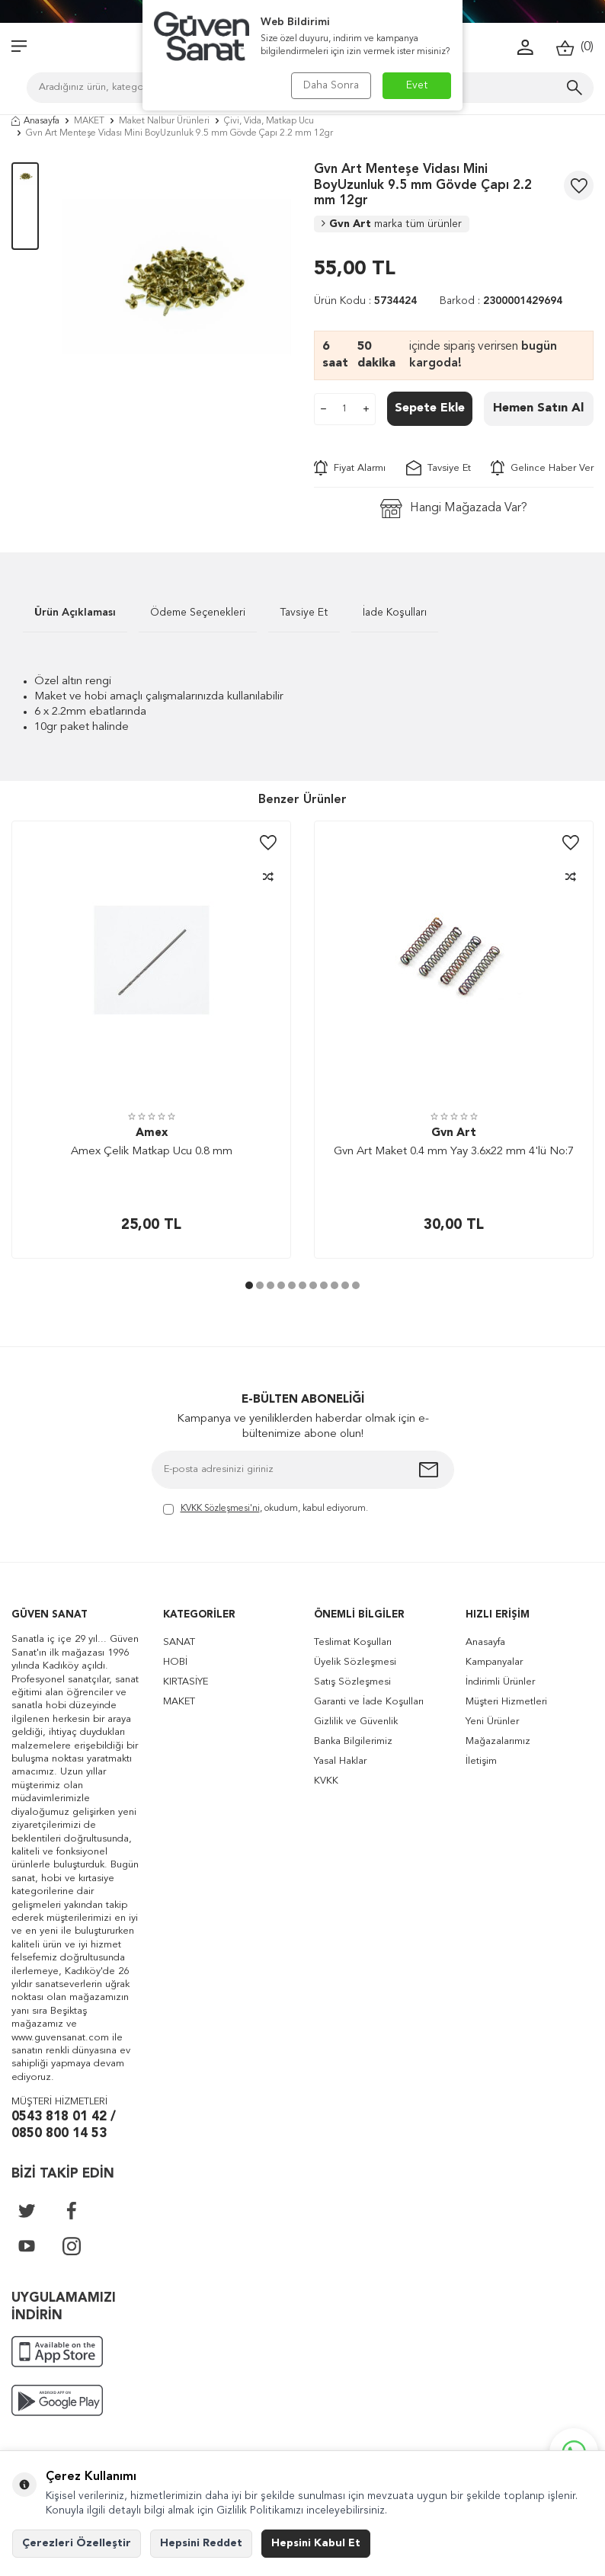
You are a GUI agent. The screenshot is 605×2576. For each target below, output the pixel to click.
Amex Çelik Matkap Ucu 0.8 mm (151, 1151)
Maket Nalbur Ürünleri (164, 121)
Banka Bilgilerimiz (353, 1741)
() (575, 48)
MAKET (89, 121)
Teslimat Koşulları (353, 1642)
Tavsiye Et (438, 467)
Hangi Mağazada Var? (453, 508)
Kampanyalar (494, 1662)
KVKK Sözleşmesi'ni (220, 1508)
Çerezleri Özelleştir (76, 2543)
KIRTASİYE (185, 1682)
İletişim (481, 1761)
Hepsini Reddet (201, 2543)
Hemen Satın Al (538, 408)
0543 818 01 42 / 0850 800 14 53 (63, 2125)
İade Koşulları (395, 612)
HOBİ (175, 1662)
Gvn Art (392, 224)
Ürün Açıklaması (75, 612)
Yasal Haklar (340, 1761)
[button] (249, 1285)
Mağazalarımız (498, 1741)
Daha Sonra (331, 85)
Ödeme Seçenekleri (197, 612)
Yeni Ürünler (492, 1721)
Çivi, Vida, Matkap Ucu (269, 121)
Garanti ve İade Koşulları (369, 1702)
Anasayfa (35, 121)
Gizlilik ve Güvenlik (356, 1721)
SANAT (179, 1642)
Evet (417, 85)
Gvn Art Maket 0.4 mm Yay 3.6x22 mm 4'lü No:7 (454, 1151)
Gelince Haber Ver (542, 467)
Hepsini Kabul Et (315, 2543)
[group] (176, 277)
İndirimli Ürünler (500, 1682)
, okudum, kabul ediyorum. (265, 1509)
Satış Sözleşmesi (352, 1682)
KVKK (326, 1781)
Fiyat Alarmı (350, 467)
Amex (152, 1133)
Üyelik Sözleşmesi (355, 1662)
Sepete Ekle (430, 408)
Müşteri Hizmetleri (506, 1702)
